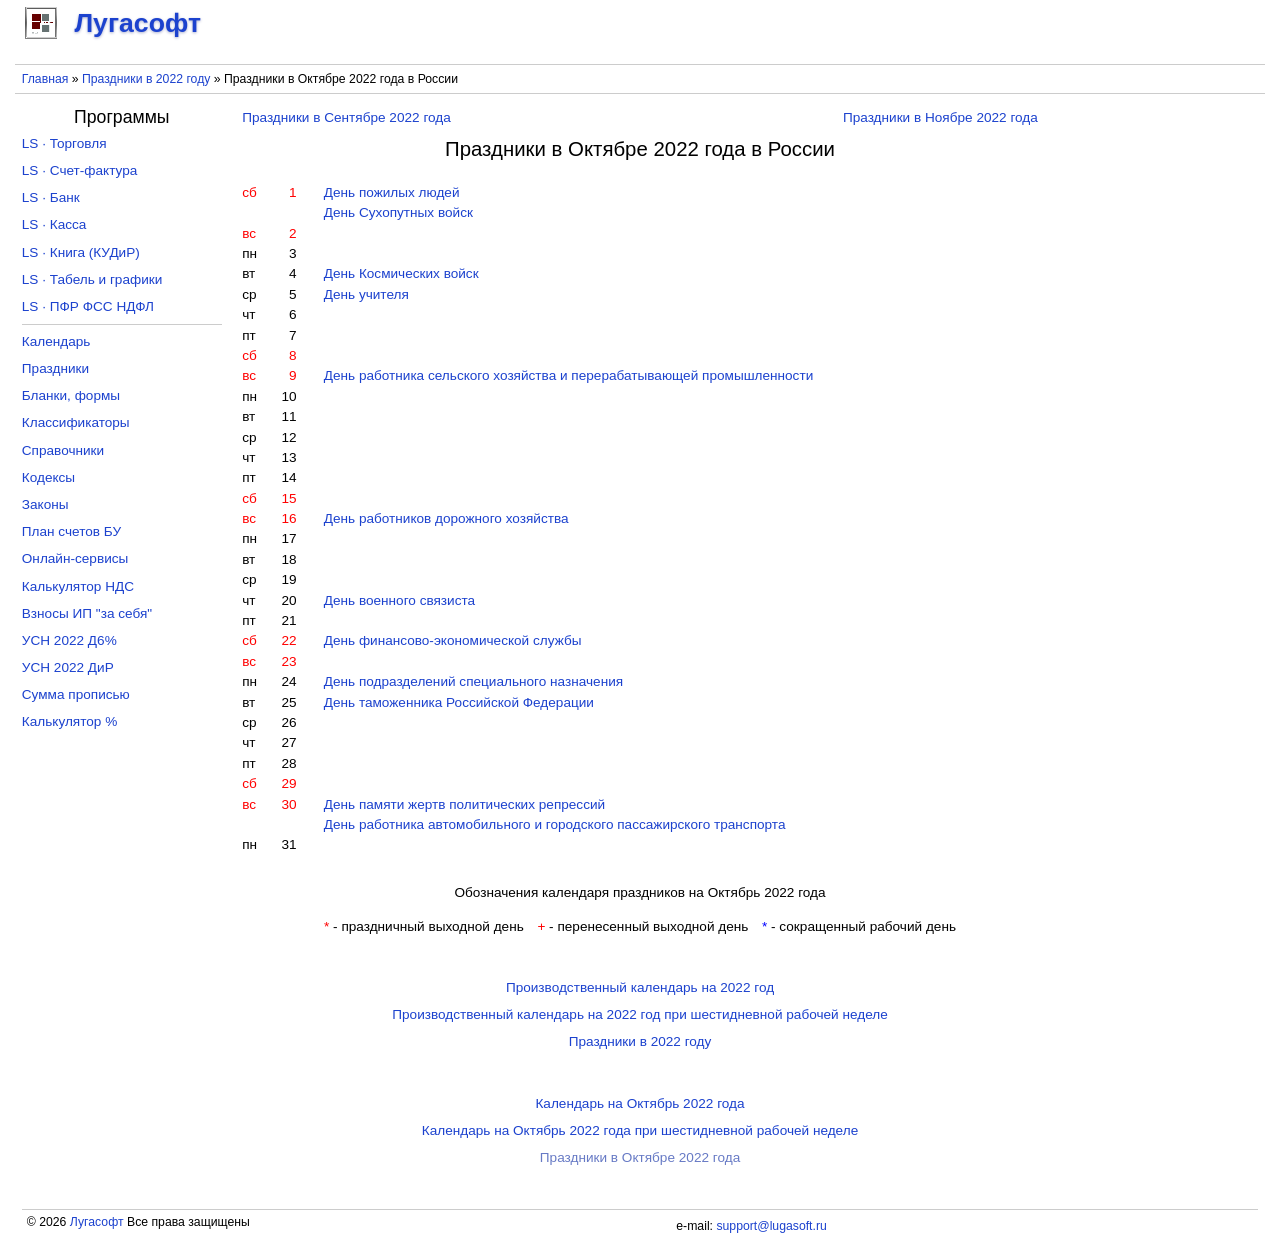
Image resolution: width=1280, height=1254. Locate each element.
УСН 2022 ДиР (68, 667)
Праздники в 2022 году (146, 79)
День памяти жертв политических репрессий (464, 804)
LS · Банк (51, 197)
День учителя (366, 294)
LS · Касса (54, 224)
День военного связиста (399, 600)
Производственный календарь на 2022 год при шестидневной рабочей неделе (640, 1014)
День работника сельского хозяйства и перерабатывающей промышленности (569, 375)
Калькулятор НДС (78, 586)
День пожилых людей (392, 192)
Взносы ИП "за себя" (87, 613)
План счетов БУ (71, 531)
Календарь (56, 341)
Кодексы (48, 477)
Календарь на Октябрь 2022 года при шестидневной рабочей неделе (640, 1130)
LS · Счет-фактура (80, 170)
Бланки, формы (71, 395)
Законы (45, 504)
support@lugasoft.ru (771, 1226)
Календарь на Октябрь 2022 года (639, 1103)
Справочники (63, 450)
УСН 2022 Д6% (69, 640)
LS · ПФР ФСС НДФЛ (88, 306)
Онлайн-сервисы (75, 558)
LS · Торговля (64, 143)
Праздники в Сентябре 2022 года (346, 117)
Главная (45, 79)
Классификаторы (76, 422)
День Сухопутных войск (398, 212)
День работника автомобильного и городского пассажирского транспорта (555, 824)
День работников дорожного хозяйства (446, 518)
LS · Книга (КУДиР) (81, 252)
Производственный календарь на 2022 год (640, 987)
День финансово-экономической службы (453, 640)
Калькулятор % (69, 721)
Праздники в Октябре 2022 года (640, 1157)
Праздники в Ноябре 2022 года (940, 117)
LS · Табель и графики (92, 279)
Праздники (55, 368)
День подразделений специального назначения (473, 681)
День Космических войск (401, 273)
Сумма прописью (76, 694)
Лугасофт (97, 1222)
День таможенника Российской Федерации (459, 702)
